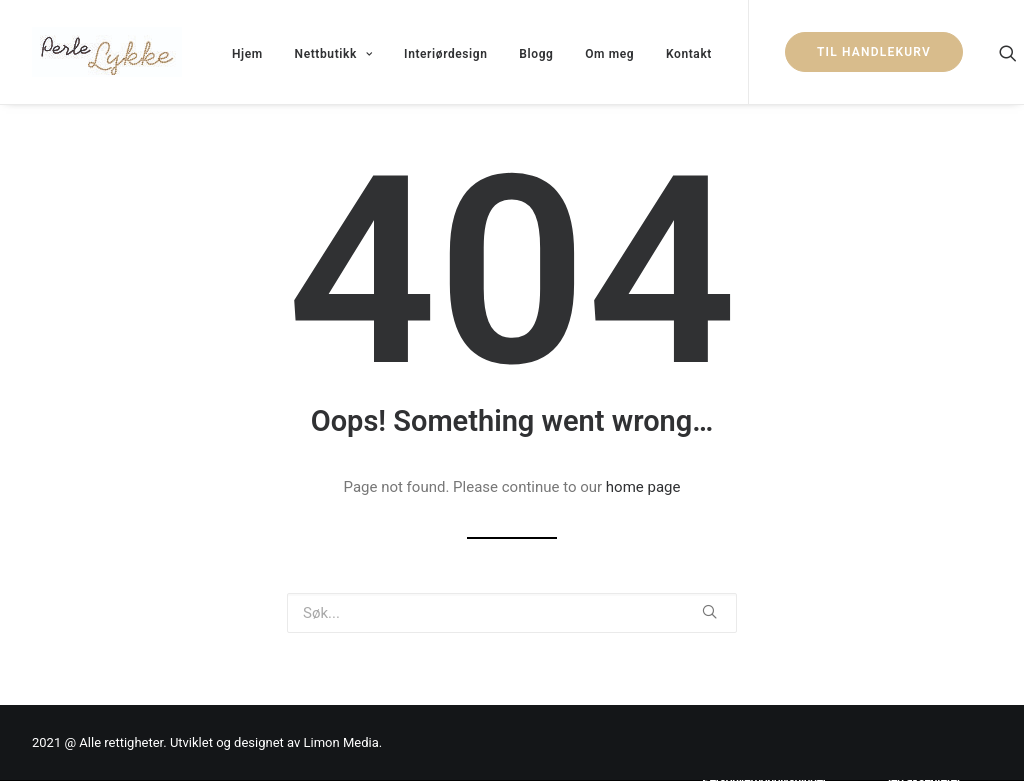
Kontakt (689, 54)
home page (643, 487)
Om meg (609, 54)
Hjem (247, 54)
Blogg (536, 54)
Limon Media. (343, 742)
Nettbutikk (334, 54)
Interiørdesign (446, 54)
